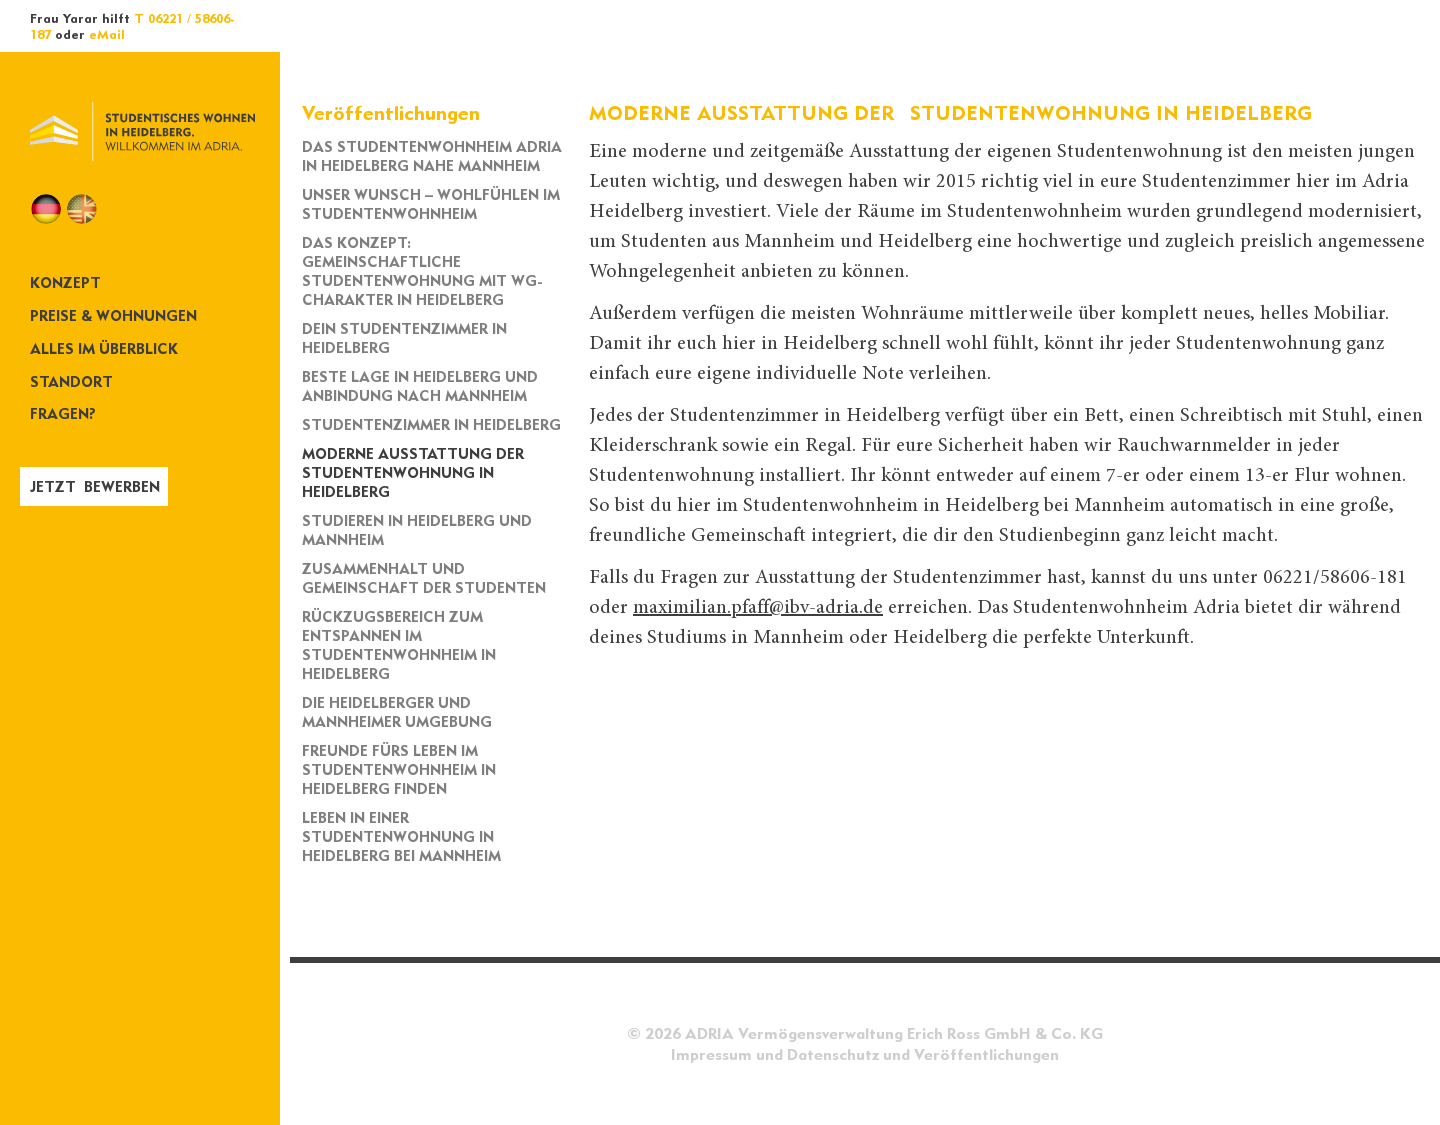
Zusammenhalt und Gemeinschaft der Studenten (424, 578)
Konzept (65, 282)
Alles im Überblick (104, 348)
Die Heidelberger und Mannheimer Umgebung (397, 712)
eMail (107, 34)
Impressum (711, 1054)
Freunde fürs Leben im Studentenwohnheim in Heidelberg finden (399, 769)
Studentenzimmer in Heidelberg (431, 424)
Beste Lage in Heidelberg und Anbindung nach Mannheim (420, 386)
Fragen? (63, 413)
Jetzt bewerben (95, 486)
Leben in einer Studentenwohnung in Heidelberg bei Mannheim (401, 836)
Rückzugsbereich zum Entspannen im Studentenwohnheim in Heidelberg (399, 645)
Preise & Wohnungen (113, 315)
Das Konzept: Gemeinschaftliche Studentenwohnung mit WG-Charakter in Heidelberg (422, 271)
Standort (71, 381)
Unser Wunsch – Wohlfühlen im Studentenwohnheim (431, 204)
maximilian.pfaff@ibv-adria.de (758, 608)
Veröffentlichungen (986, 1054)
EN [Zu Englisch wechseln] (82, 209)
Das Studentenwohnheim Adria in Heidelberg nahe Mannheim (432, 156)
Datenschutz (833, 1054)
